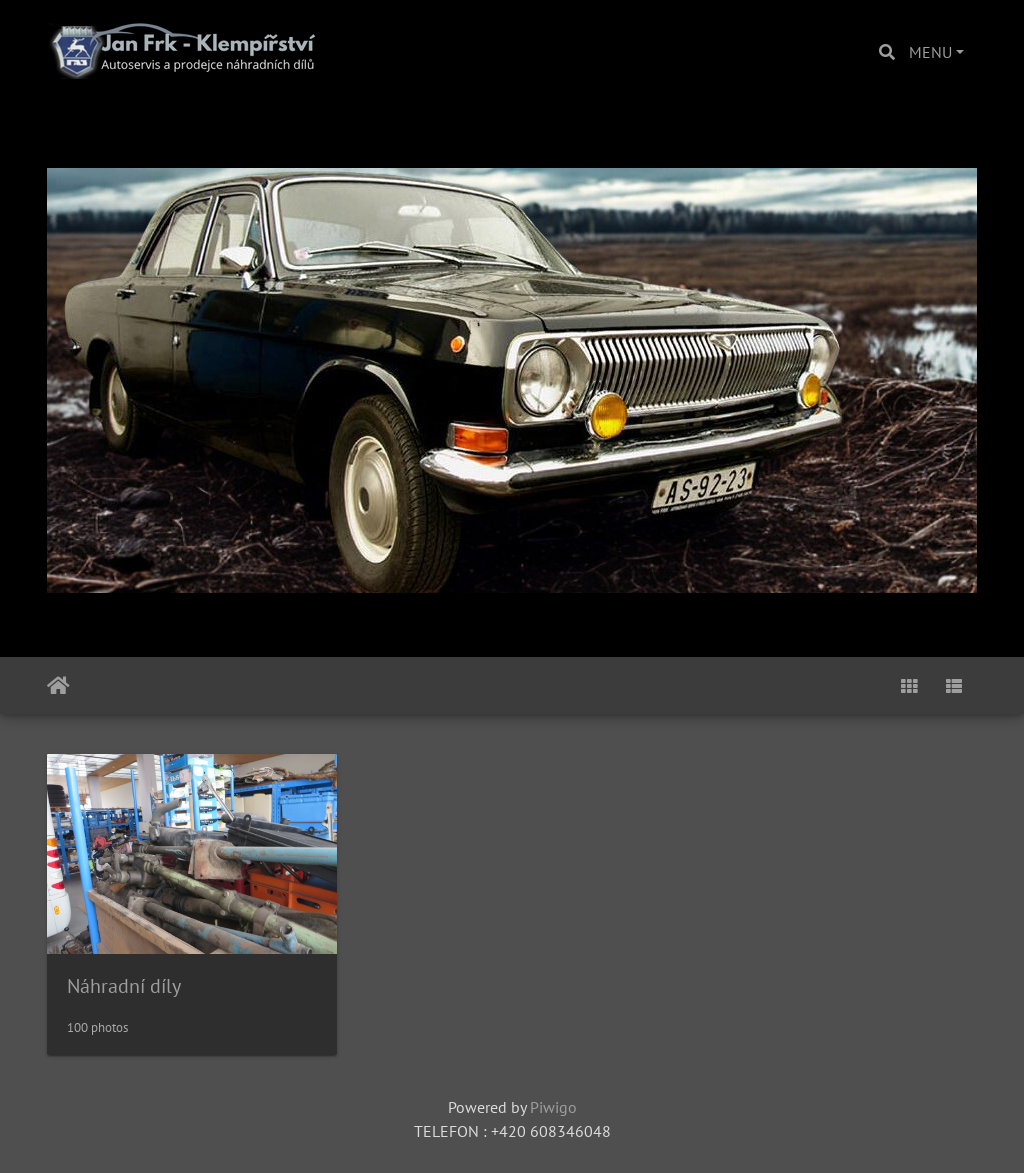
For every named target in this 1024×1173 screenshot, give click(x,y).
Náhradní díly (124, 986)
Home (58, 686)
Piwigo (553, 1107)
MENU (930, 52)
